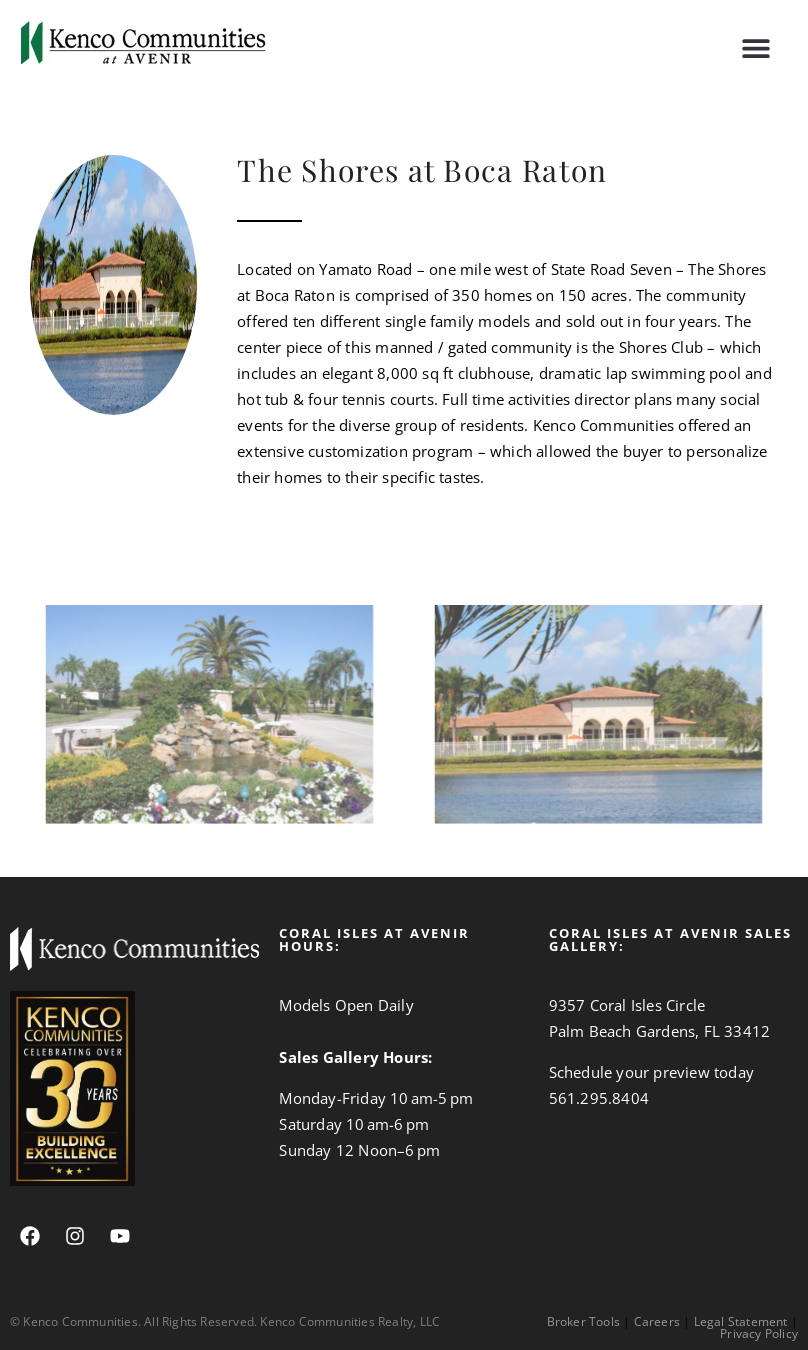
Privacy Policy (759, 1333)
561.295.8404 (599, 1098)
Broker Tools (583, 1321)
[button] (755, 47)
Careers (657, 1321)
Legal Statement (741, 1321)
